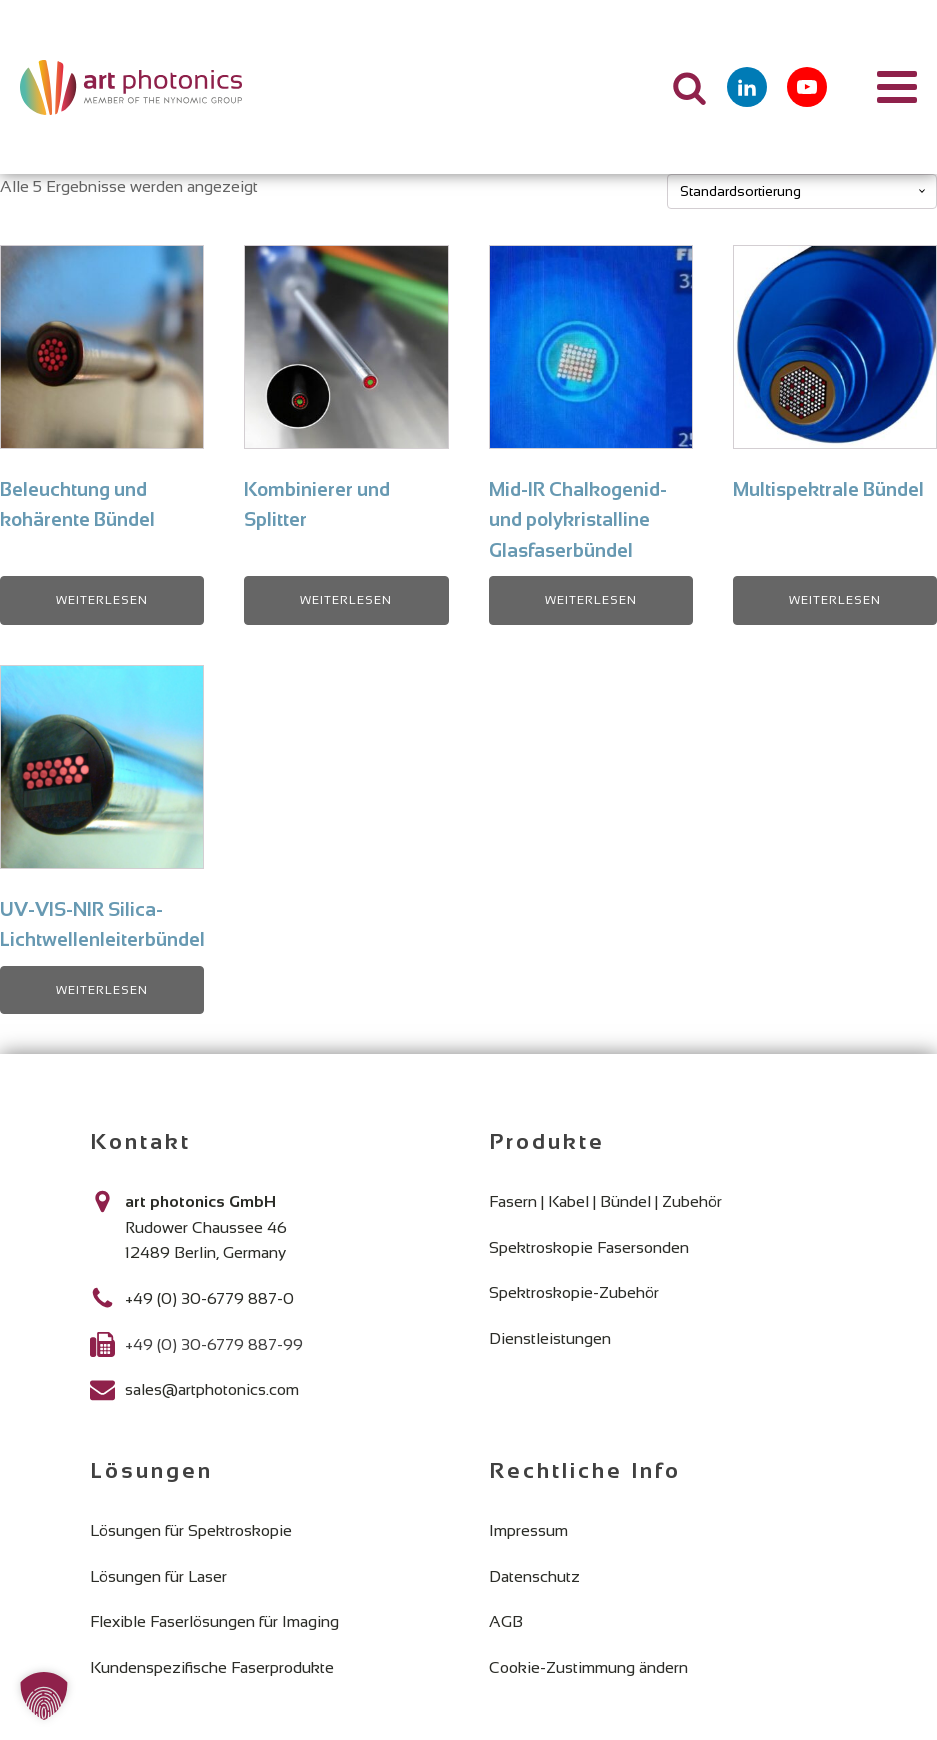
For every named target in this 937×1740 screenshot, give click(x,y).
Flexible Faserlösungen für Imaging (214, 1621)
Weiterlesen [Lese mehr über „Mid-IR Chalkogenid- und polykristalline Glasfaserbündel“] (591, 600)
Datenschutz (534, 1576)
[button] (44, 1696)
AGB (506, 1621)
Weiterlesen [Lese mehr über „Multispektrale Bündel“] (835, 600)
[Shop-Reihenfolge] (802, 191)
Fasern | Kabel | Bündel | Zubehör (605, 1201)
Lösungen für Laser (158, 1576)
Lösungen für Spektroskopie (191, 1530)
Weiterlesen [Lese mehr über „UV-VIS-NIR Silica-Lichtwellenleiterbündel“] (102, 990)
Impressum (528, 1530)
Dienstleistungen (550, 1338)
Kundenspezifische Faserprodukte (212, 1667)
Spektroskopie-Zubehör (574, 1292)
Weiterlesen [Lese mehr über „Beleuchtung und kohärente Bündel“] (102, 600)
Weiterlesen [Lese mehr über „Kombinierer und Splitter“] (346, 600)
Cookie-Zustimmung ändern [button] (588, 1667)
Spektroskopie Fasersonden (589, 1247)
